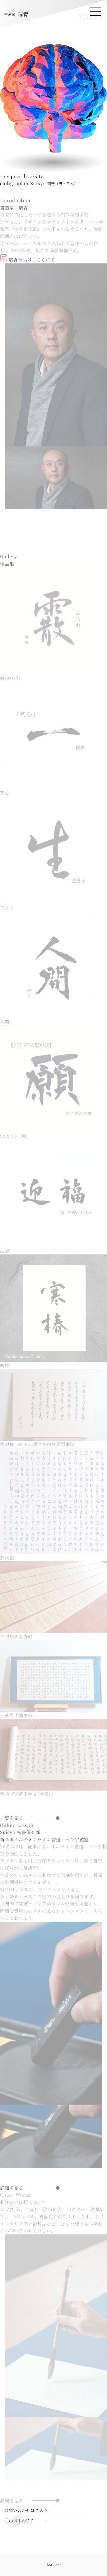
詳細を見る (11, 2204)
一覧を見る (11, 1835)
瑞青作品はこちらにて (27, 276)
